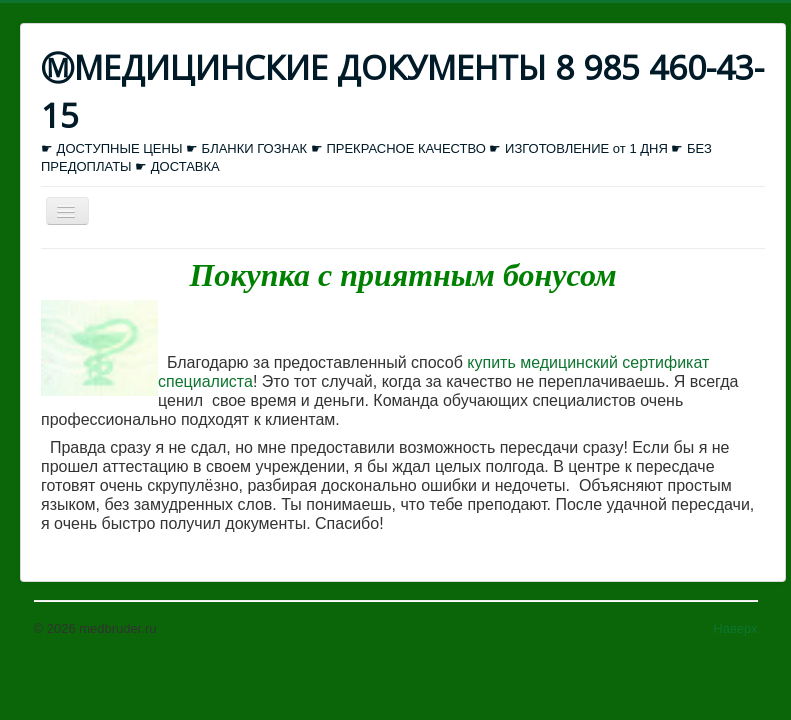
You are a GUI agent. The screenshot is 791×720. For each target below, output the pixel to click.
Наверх (735, 628)
